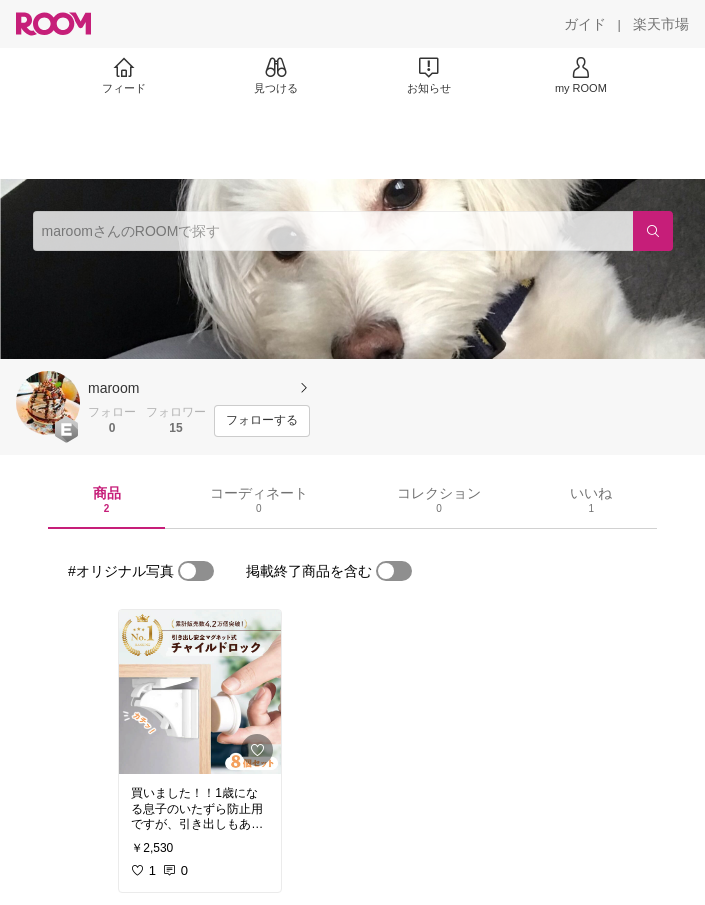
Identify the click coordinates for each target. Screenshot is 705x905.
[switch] (196, 571)
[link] (200, 692)
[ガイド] (585, 24)
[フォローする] (262, 421)
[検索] (653, 231)
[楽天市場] (661, 24)
